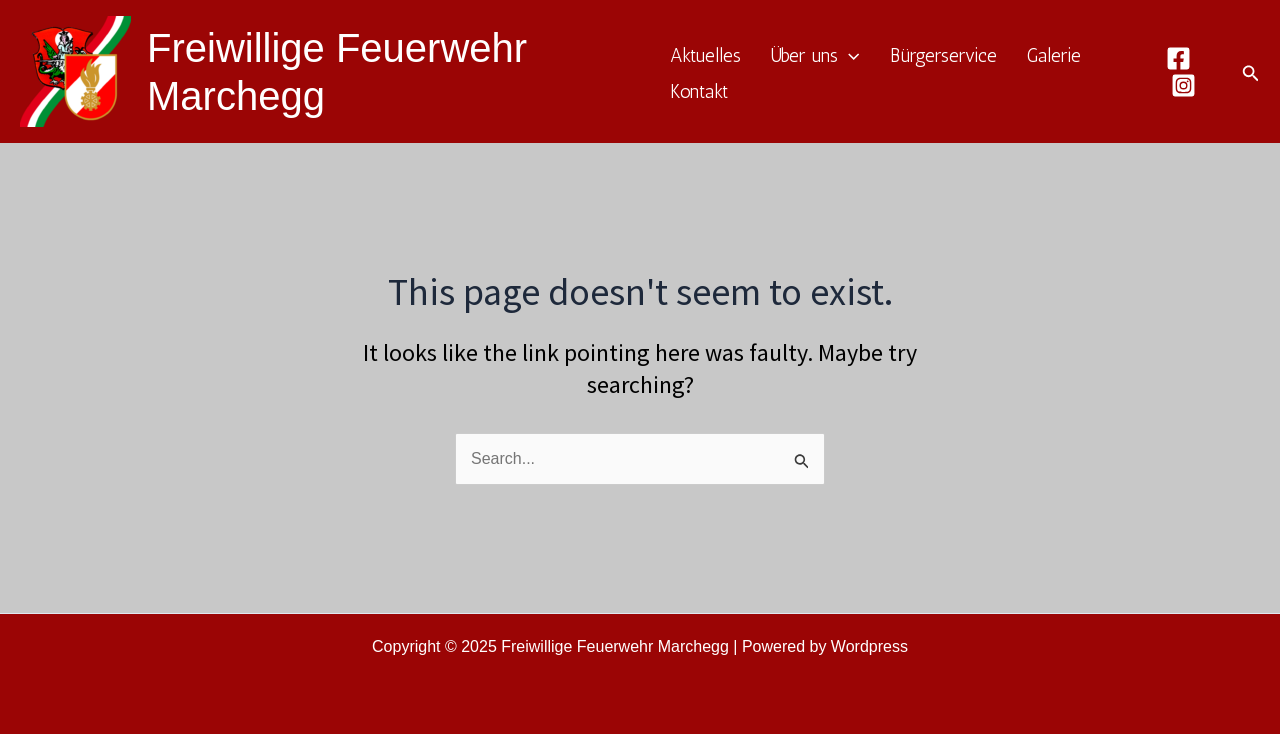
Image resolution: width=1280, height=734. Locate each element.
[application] (848, 56)
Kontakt (699, 91)
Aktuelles (705, 55)
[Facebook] (1178, 58)
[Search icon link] (1251, 72)
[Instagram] (1183, 85)
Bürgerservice (943, 55)
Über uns (815, 55)
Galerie (1054, 55)
